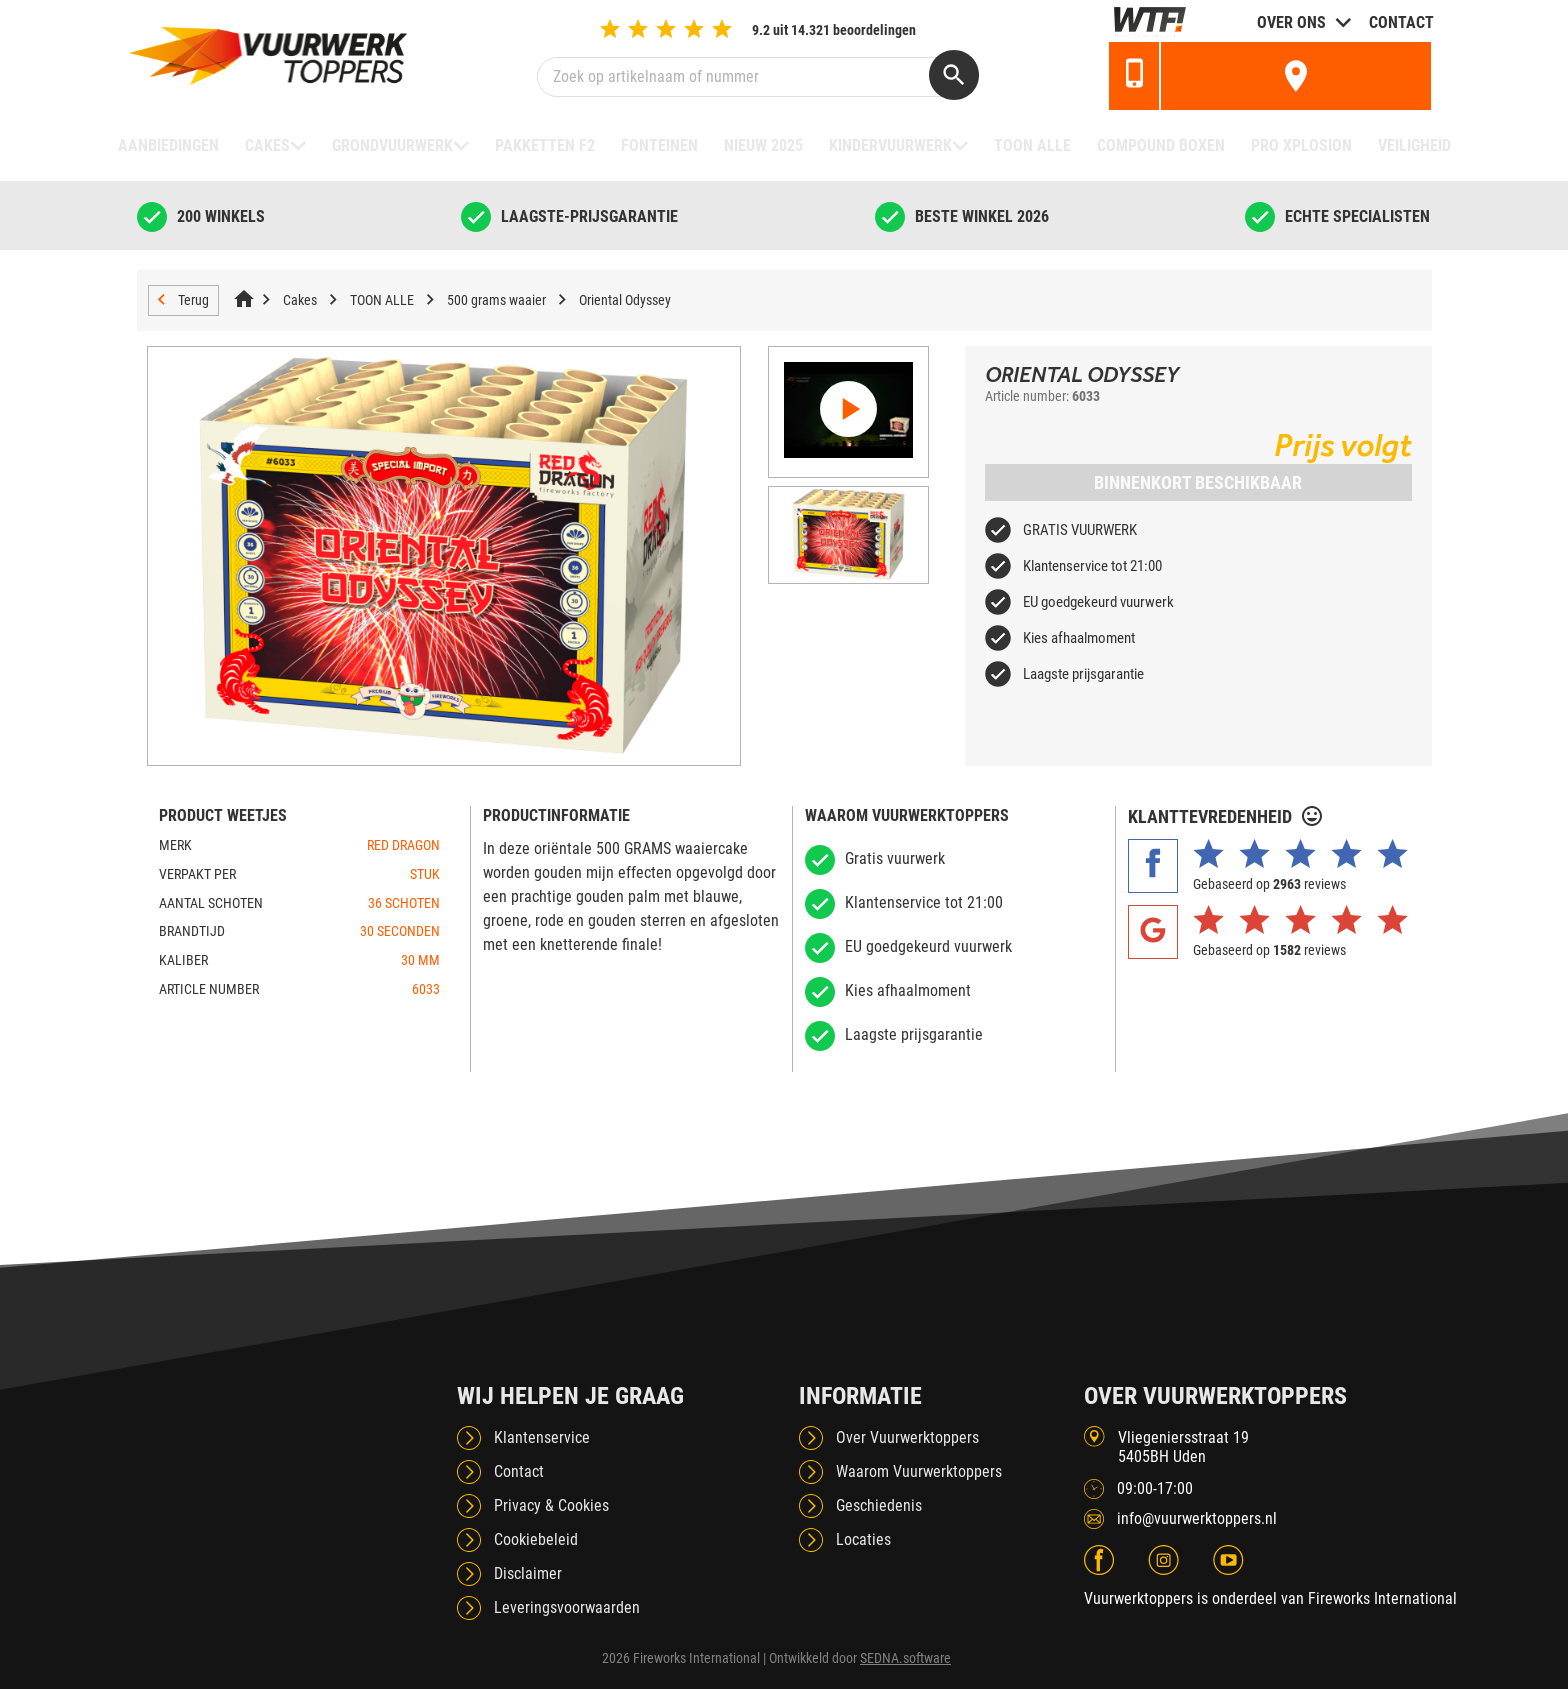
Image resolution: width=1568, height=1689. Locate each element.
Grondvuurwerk (392, 145)
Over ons (1291, 22)
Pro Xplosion (1301, 145)
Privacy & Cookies (551, 1505)
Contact (1401, 22)
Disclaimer (528, 1573)
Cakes (267, 145)
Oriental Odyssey (625, 300)
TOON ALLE (1032, 145)
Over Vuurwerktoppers (907, 1437)
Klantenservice (542, 1437)
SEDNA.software (905, 1658)
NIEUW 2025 (763, 145)
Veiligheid (1414, 145)
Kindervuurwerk (890, 145)
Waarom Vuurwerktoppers (919, 1471)
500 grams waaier (496, 300)
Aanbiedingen (168, 145)
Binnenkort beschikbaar (1198, 482)
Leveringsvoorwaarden (567, 1607)
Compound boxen (1161, 145)
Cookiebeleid (536, 1539)
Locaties (863, 1539)
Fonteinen (659, 145)
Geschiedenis (879, 1505)
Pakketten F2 (545, 145)
